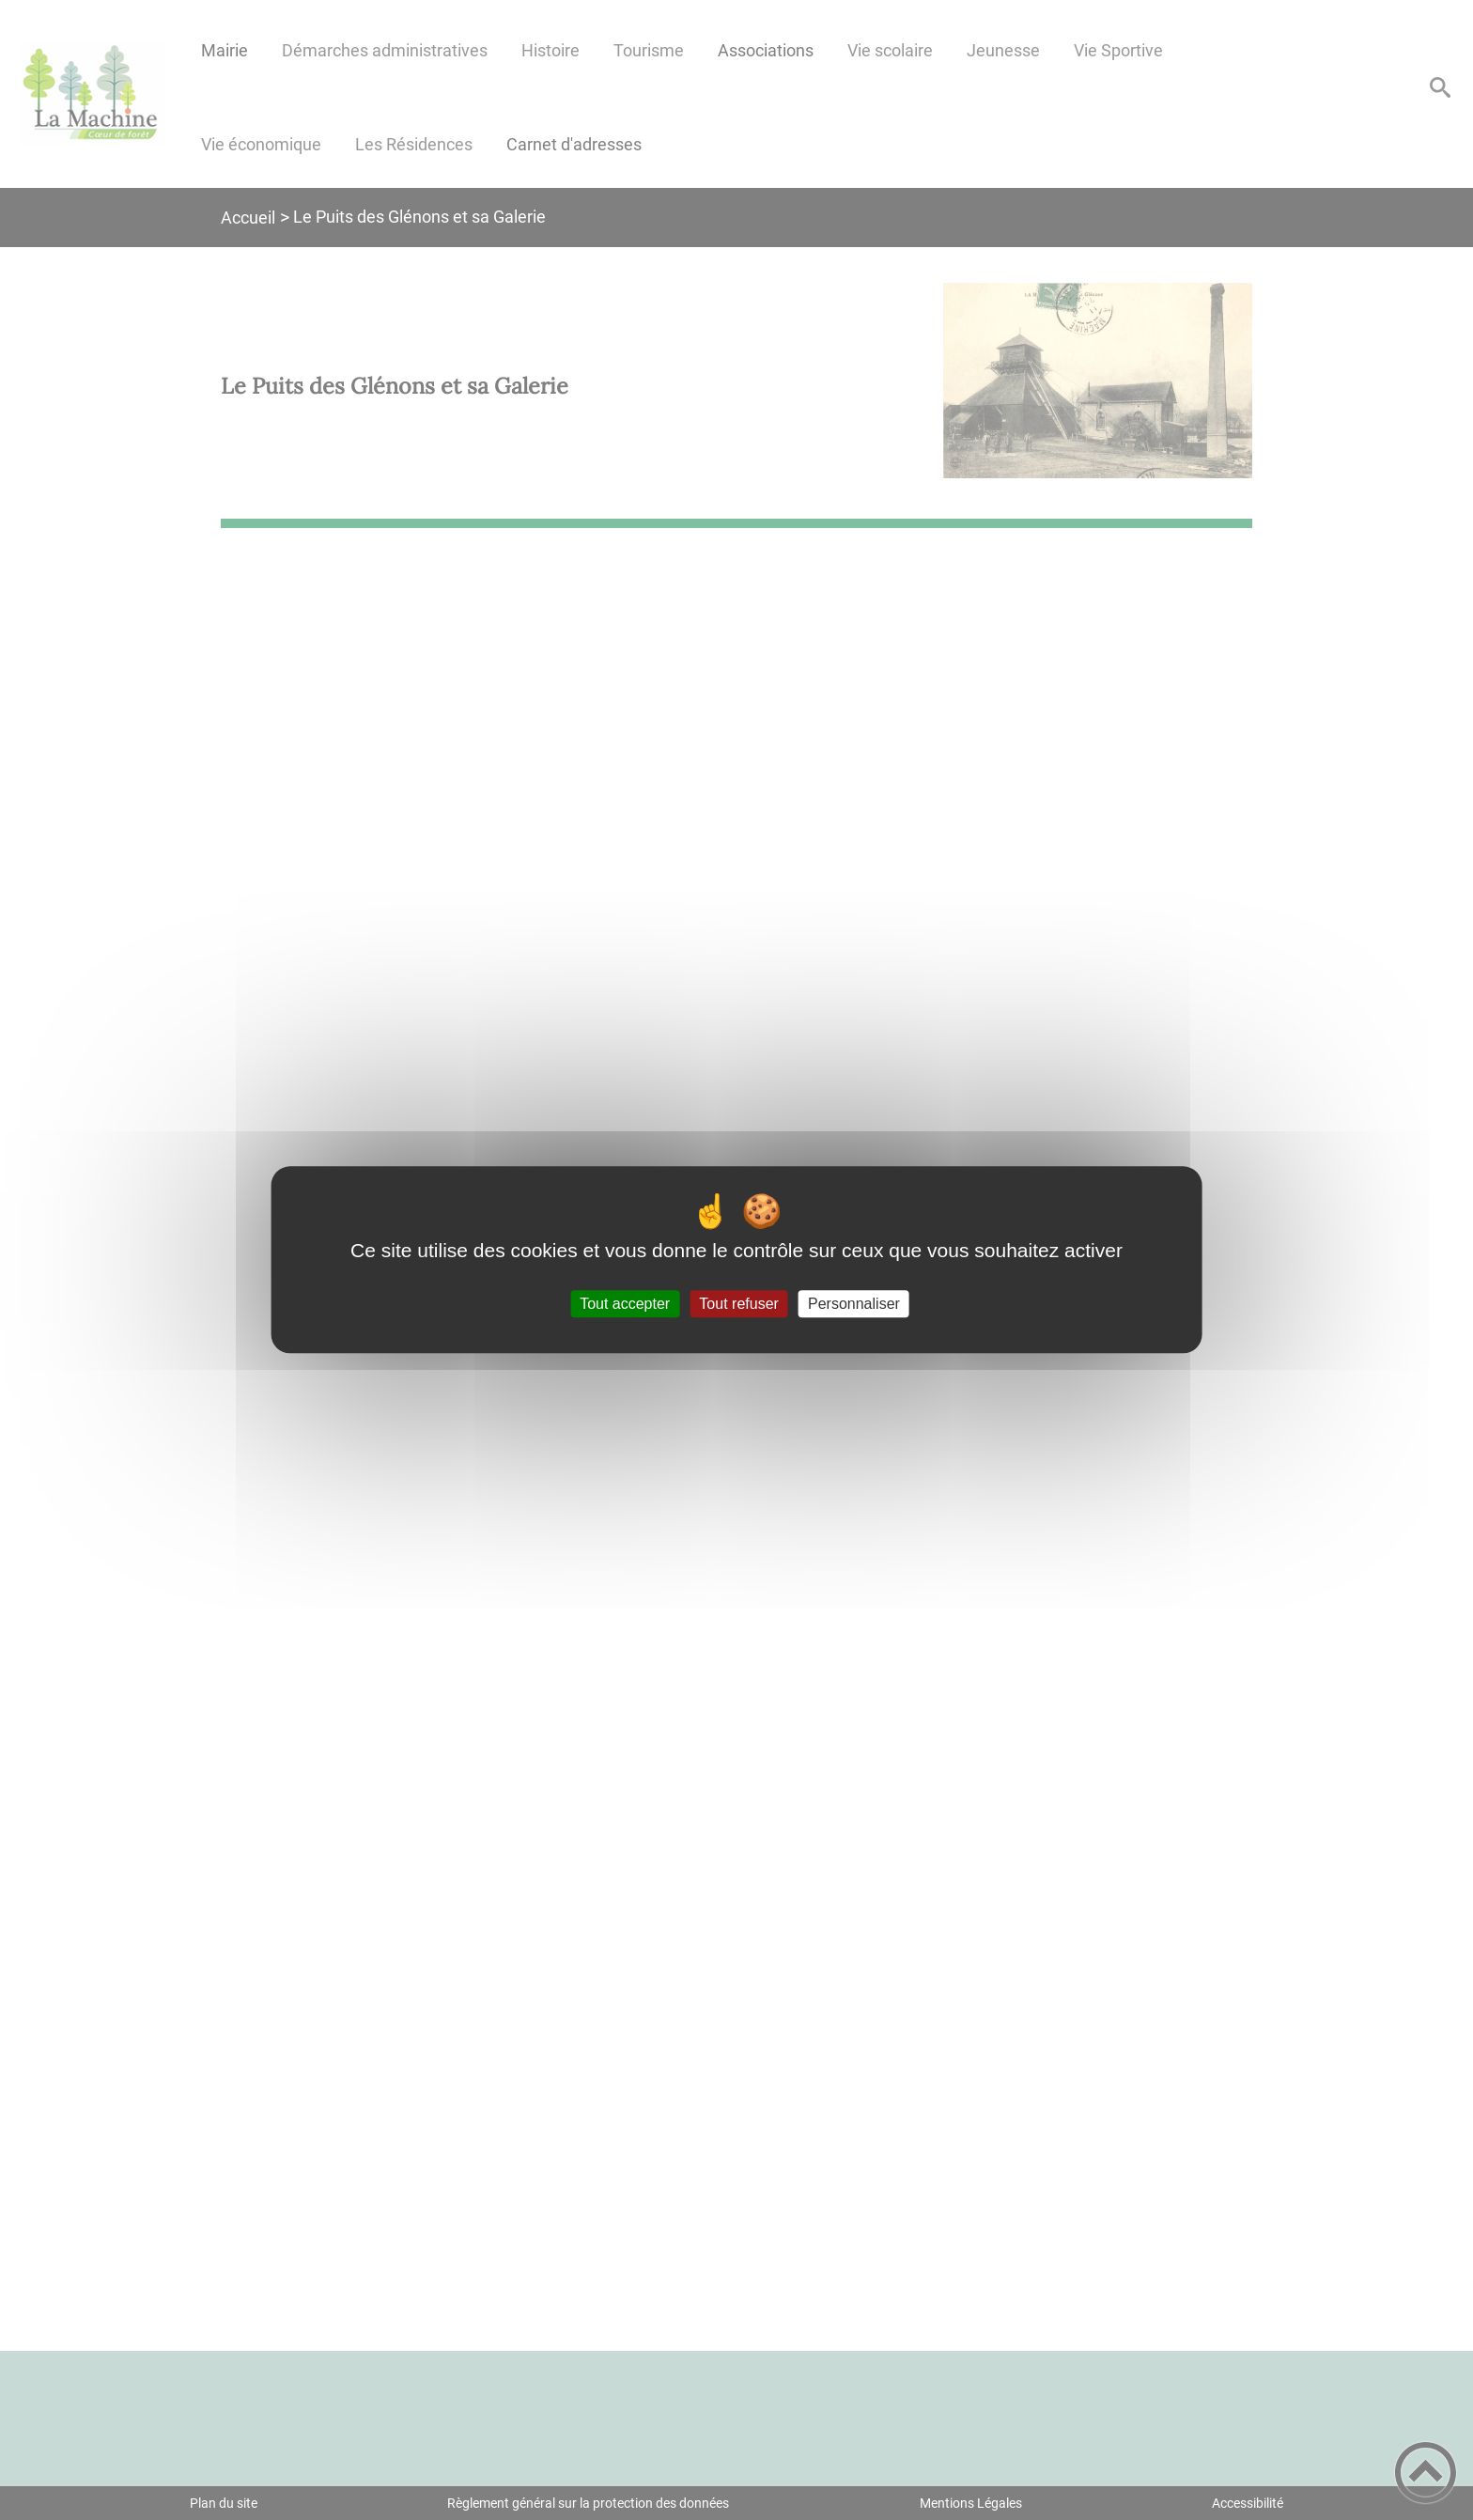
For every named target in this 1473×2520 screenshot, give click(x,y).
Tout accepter (625, 1304)
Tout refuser (738, 1304)
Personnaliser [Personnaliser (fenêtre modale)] (854, 1304)
